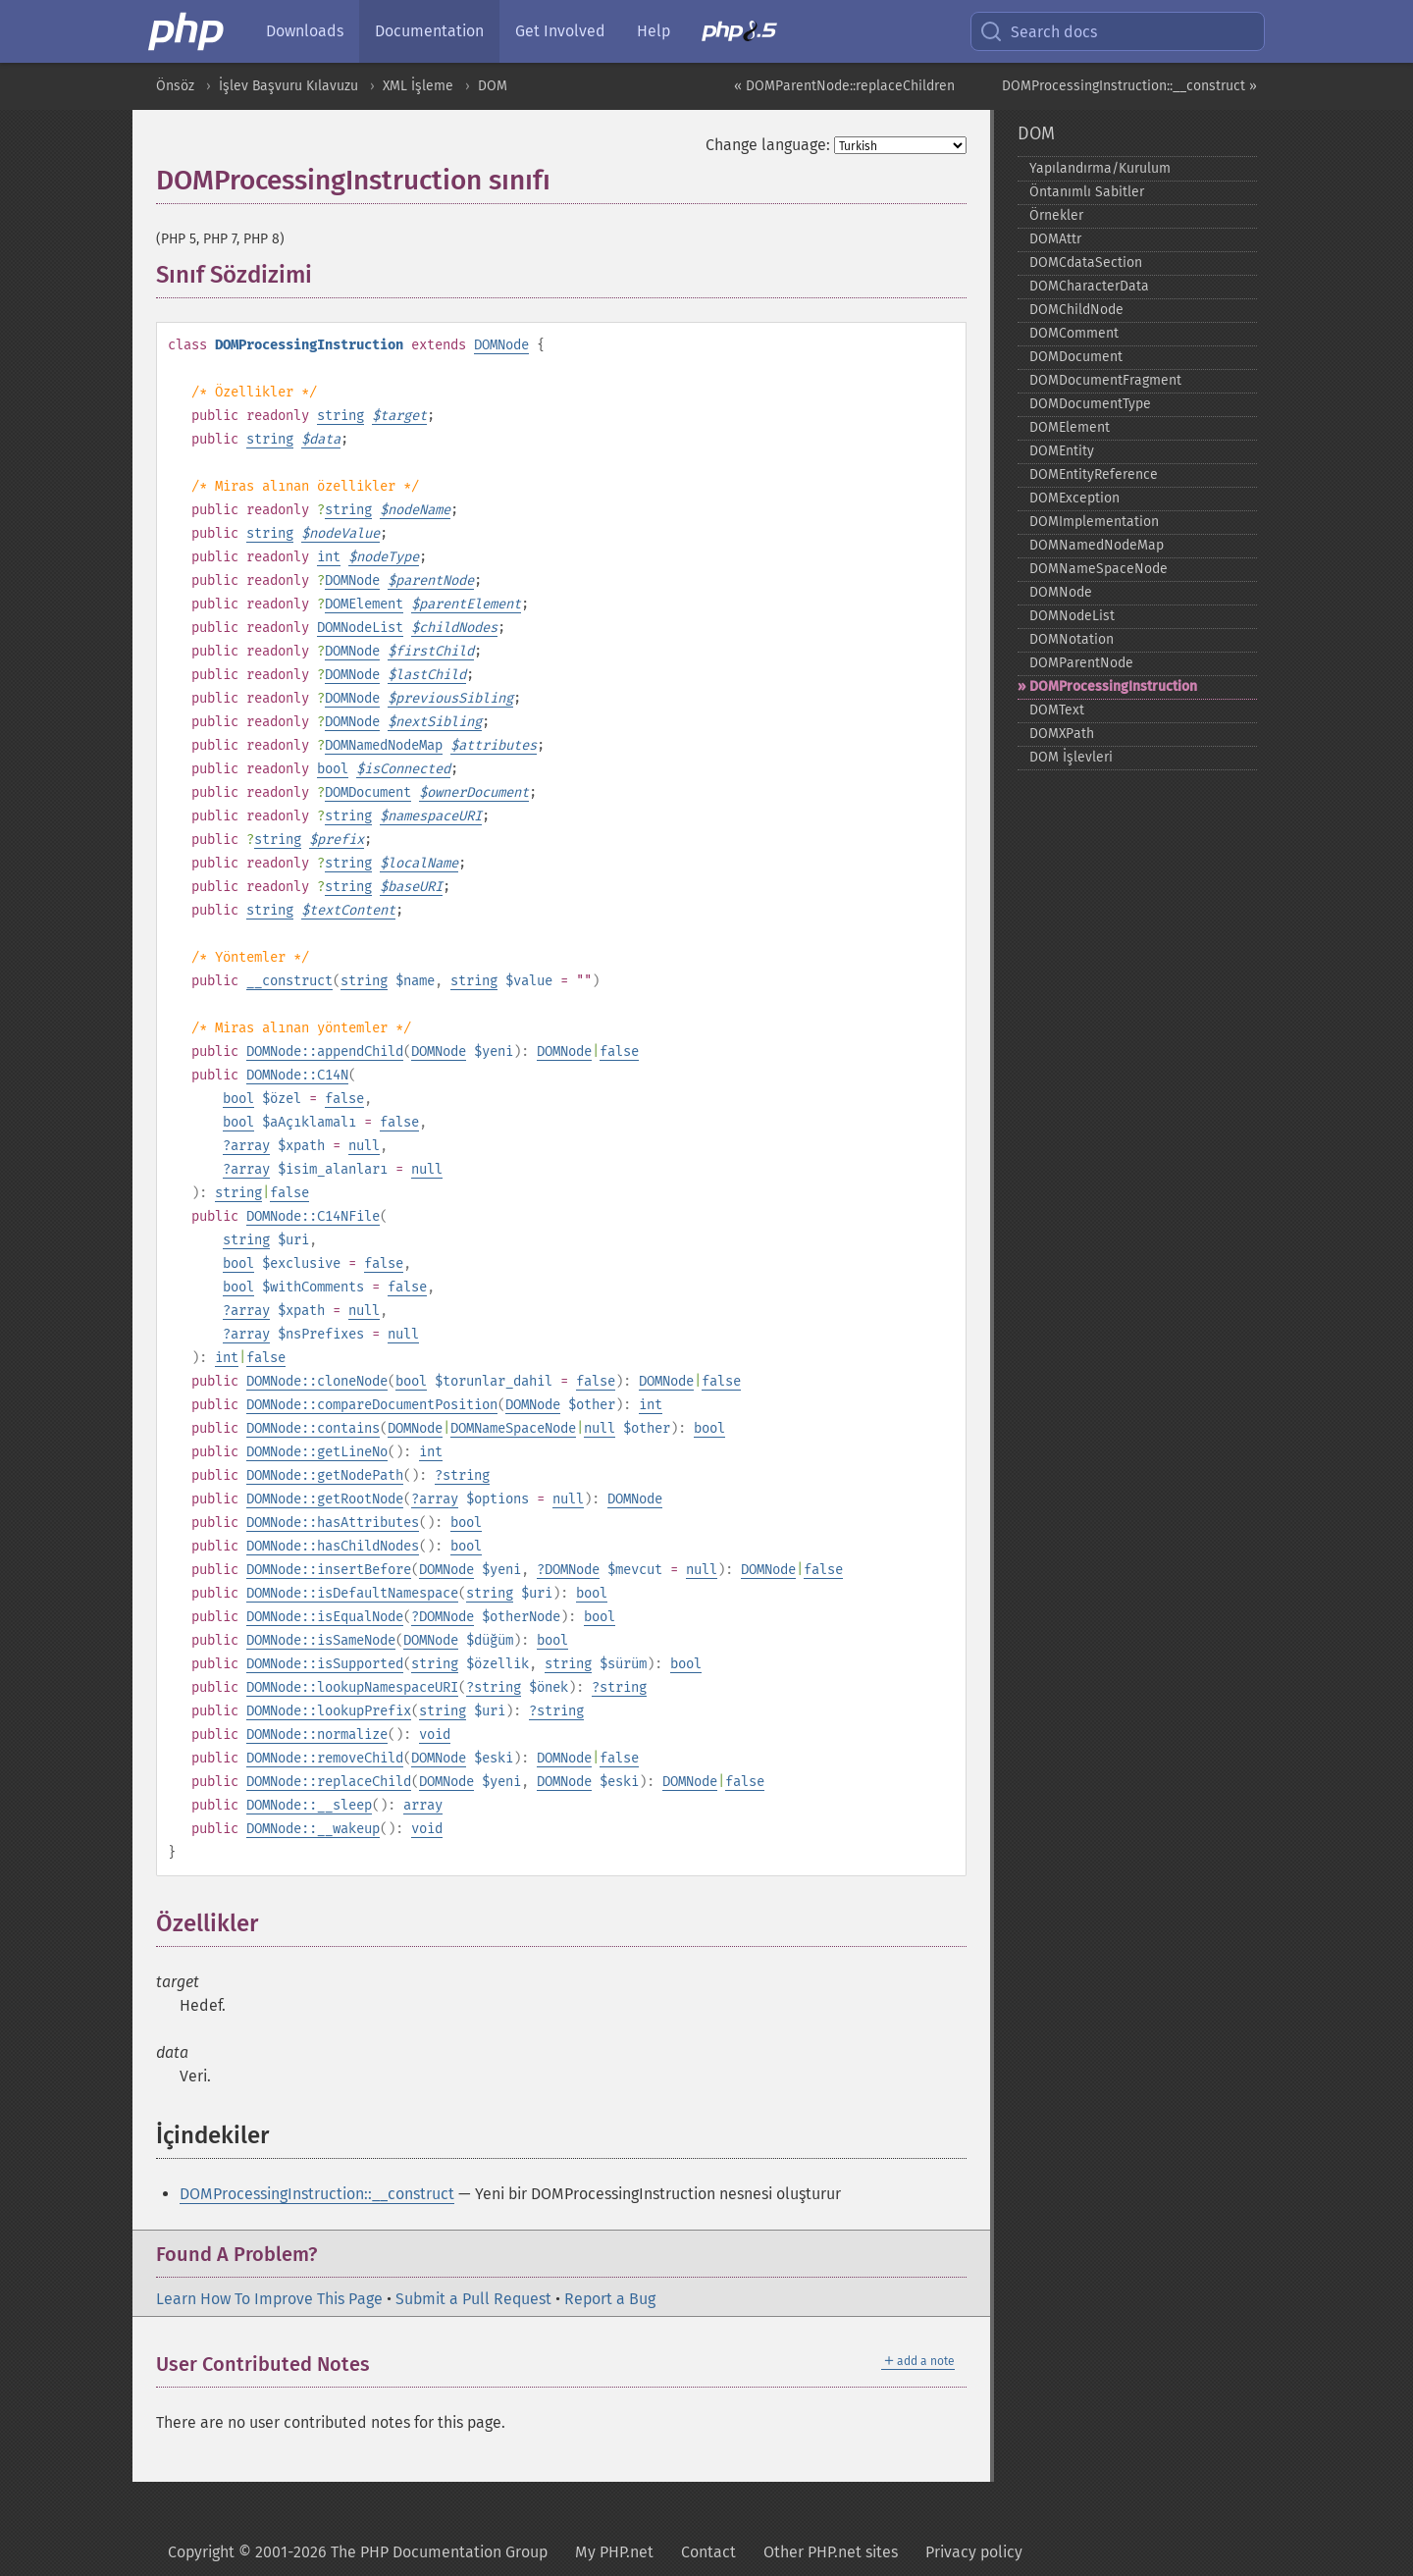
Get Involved (560, 31)
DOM (492, 86)
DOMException (1074, 498)
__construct (289, 981)
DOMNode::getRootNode (324, 1499)
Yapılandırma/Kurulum (1100, 168)
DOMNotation (1071, 639)
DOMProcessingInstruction (1113, 686)
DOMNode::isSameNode (320, 1640)
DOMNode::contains (313, 1428)
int (328, 557)
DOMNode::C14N (297, 1075)
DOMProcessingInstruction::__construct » (1129, 86)
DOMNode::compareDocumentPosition (371, 1404)
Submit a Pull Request (473, 2298)
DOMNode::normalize (317, 1734)
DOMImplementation (1094, 521)
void (434, 1734)
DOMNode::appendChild (324, 1051)
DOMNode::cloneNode (317, 1381)
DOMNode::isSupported (324, 1664)
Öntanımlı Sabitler (1086, 192)
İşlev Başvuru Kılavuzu (288, 86)
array (250, 1145)
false (619, 1051)
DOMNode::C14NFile (313, 1216)
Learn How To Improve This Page (269, 2298)
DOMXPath (1061, 733)
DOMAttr (1055, 239)
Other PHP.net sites (830, 2552)
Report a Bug (609, 2298)
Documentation (429, 31)
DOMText (1056, 710)
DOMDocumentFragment (1105, 380)
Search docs (1038, 31)
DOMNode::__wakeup (313, 1828)
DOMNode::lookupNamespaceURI (352, 1687)
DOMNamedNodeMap (384, 745)
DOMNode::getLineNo (317, 1452)
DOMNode (501, 345)
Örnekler (1056, 215)
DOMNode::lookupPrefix (328, 1711)
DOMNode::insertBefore (328, 1569)
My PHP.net (614, 2552)
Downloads (304, 31)
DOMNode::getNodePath (324, 1475)
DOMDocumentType (1090, 403)
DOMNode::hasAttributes (332, 1522)
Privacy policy (973, 2552)
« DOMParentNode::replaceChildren (844, 86)
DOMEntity (1061, 451)
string (340, 415)
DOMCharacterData (1089, 286)
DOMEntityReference (1093, 474)
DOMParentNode (1081, 663)
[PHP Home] (187, 31)
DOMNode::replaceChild (328, 1781)
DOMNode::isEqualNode (324, 1616)
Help (653, 31)
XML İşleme (418, 86)
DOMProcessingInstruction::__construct (317, 2193)
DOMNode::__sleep (309, 1805)
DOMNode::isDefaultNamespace (352, 1593)
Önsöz (175, 86)
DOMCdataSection (1085, 262)
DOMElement (364, 604)
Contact (708, 2552)
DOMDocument (368, 792)
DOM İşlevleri (1071, 757)
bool (332, 769)
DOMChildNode (1076, 309)
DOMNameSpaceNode (513, 1428)
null (364, 1145)
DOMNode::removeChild (324, 1758)
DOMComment (1074, 333)
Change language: (768, 144)
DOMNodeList (360, 627)
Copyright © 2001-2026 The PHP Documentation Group (358, 2552)
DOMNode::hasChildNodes (332, 1546)
